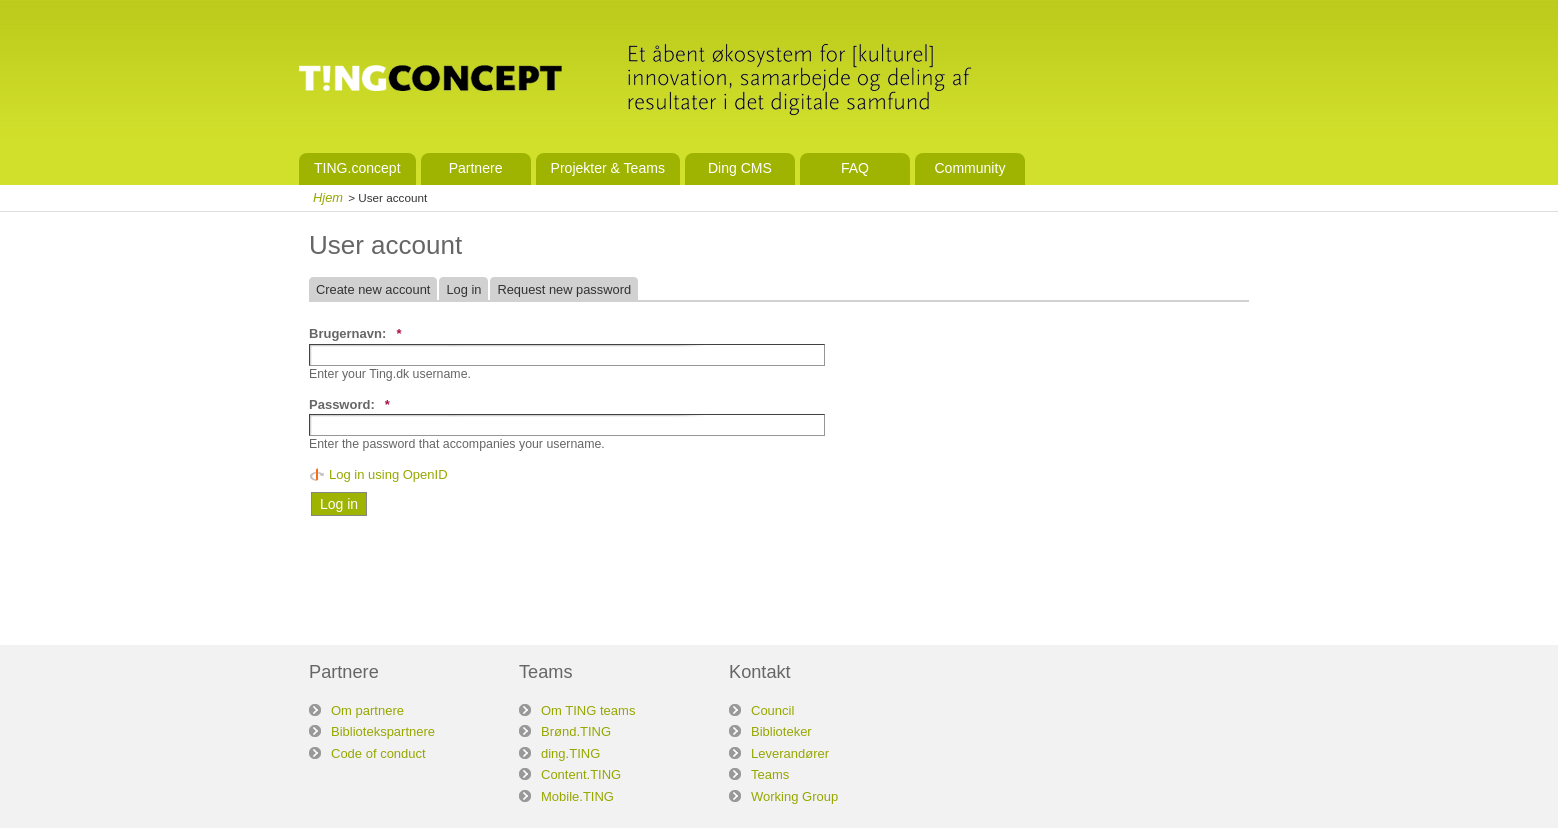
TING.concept (357, 168)
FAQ (855, 168)
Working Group (794, 796)
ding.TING (570, 753)
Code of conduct (378, 753)
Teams (770, 774)
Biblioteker (781, 731)
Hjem (328, 197)
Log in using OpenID (388, 474)
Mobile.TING (577, 796)
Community (969, 168)
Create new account (373, 289)
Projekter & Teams (608, 168)
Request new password (564, 289)
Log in (463, 289)
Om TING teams (588, 710)
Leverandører (790, 753)
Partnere (476, 168)
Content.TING (581, 774)
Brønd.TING (576, 731)
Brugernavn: (355, 333)
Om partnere (367, 710)
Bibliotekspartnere (383, 731)
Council (772, 710)
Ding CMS (740, 168)
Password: (349, 404)
